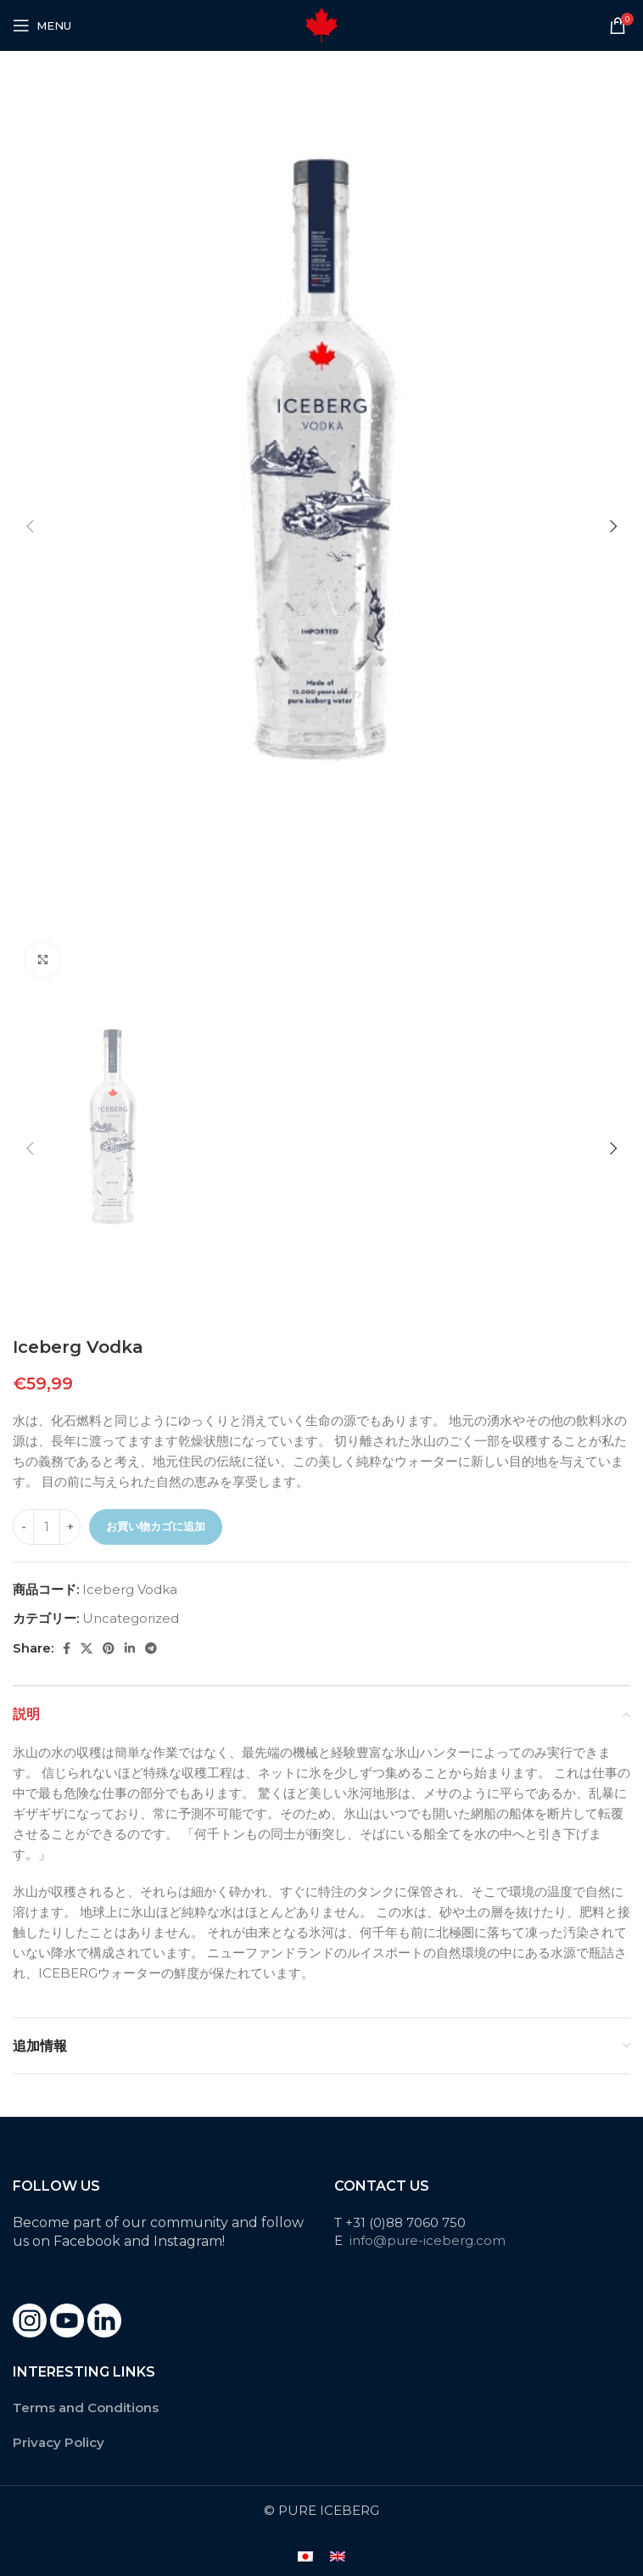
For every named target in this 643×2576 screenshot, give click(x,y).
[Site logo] (321, 24)
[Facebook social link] (66, 1648)
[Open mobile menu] (42, 25)
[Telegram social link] (151, 1648)
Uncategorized (130, 1618)
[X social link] (86, 1648)
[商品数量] (46, 1527)
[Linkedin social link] (130, 1648)
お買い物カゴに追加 (155, 1526)
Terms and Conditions (86, 2407)
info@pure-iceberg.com (427, 2240)
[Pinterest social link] (109, 1648)
